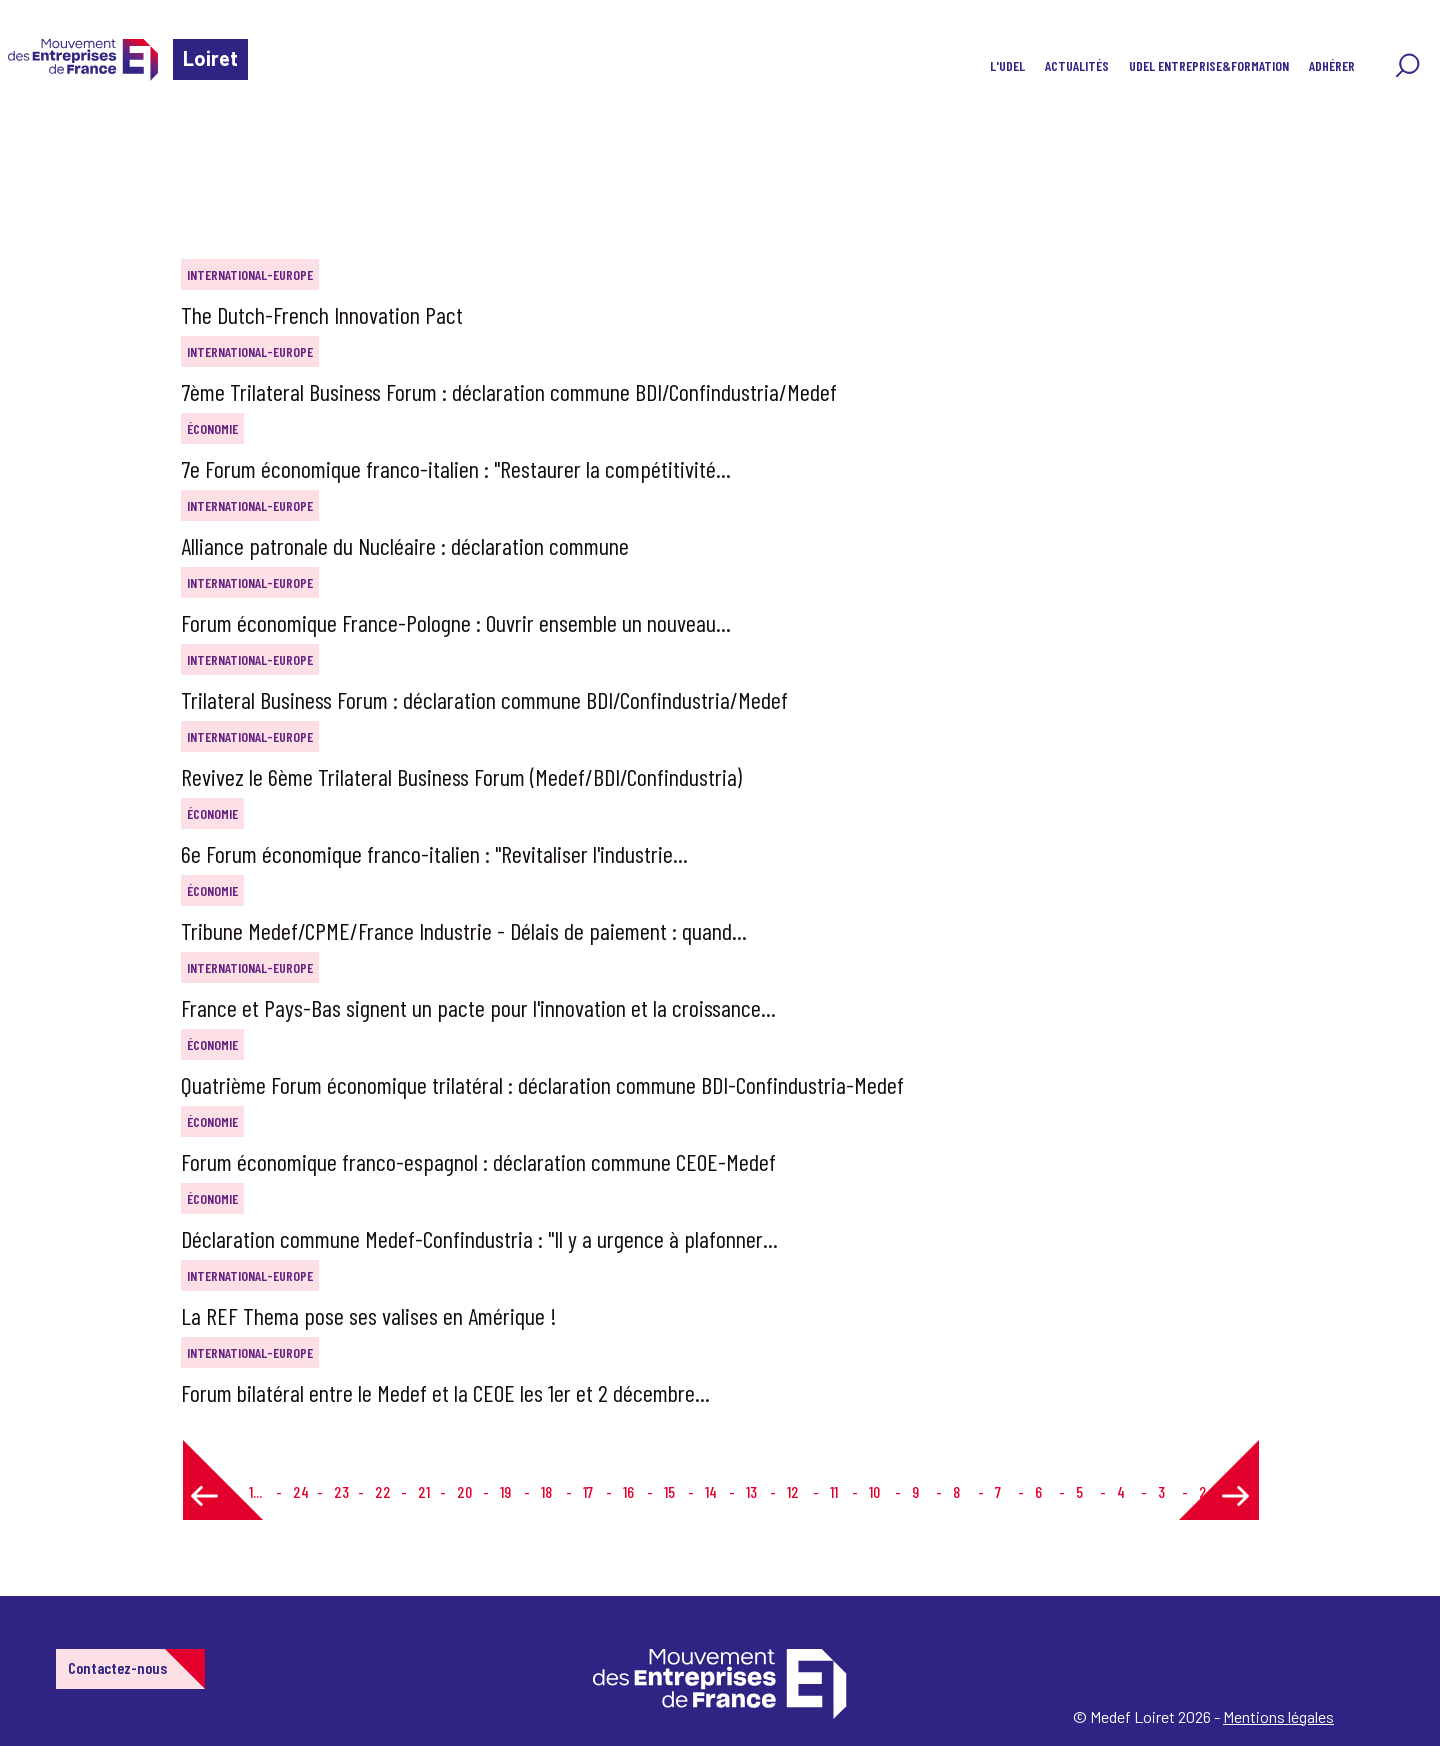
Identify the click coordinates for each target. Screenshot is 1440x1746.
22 (383, 1491)
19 (505, 1491)
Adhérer (1332, 65)
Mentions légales (1278, 1716)
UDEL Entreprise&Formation (1209, 65)
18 (546, 1491)
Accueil (48, 134)
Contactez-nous (117, 1667)
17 (588, 1491)
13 (751, 1491)
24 (301, 1491)
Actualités (1077, 65)
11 (834, 1491)
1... (255, 1491)
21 (424, 1491)
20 (464, 1491)
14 (711, 1491)
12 (793, 1491)
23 (341, 1491)
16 (628, 1491)
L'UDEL (1007, 65)
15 (669, 1491)
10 (874, 1491)
